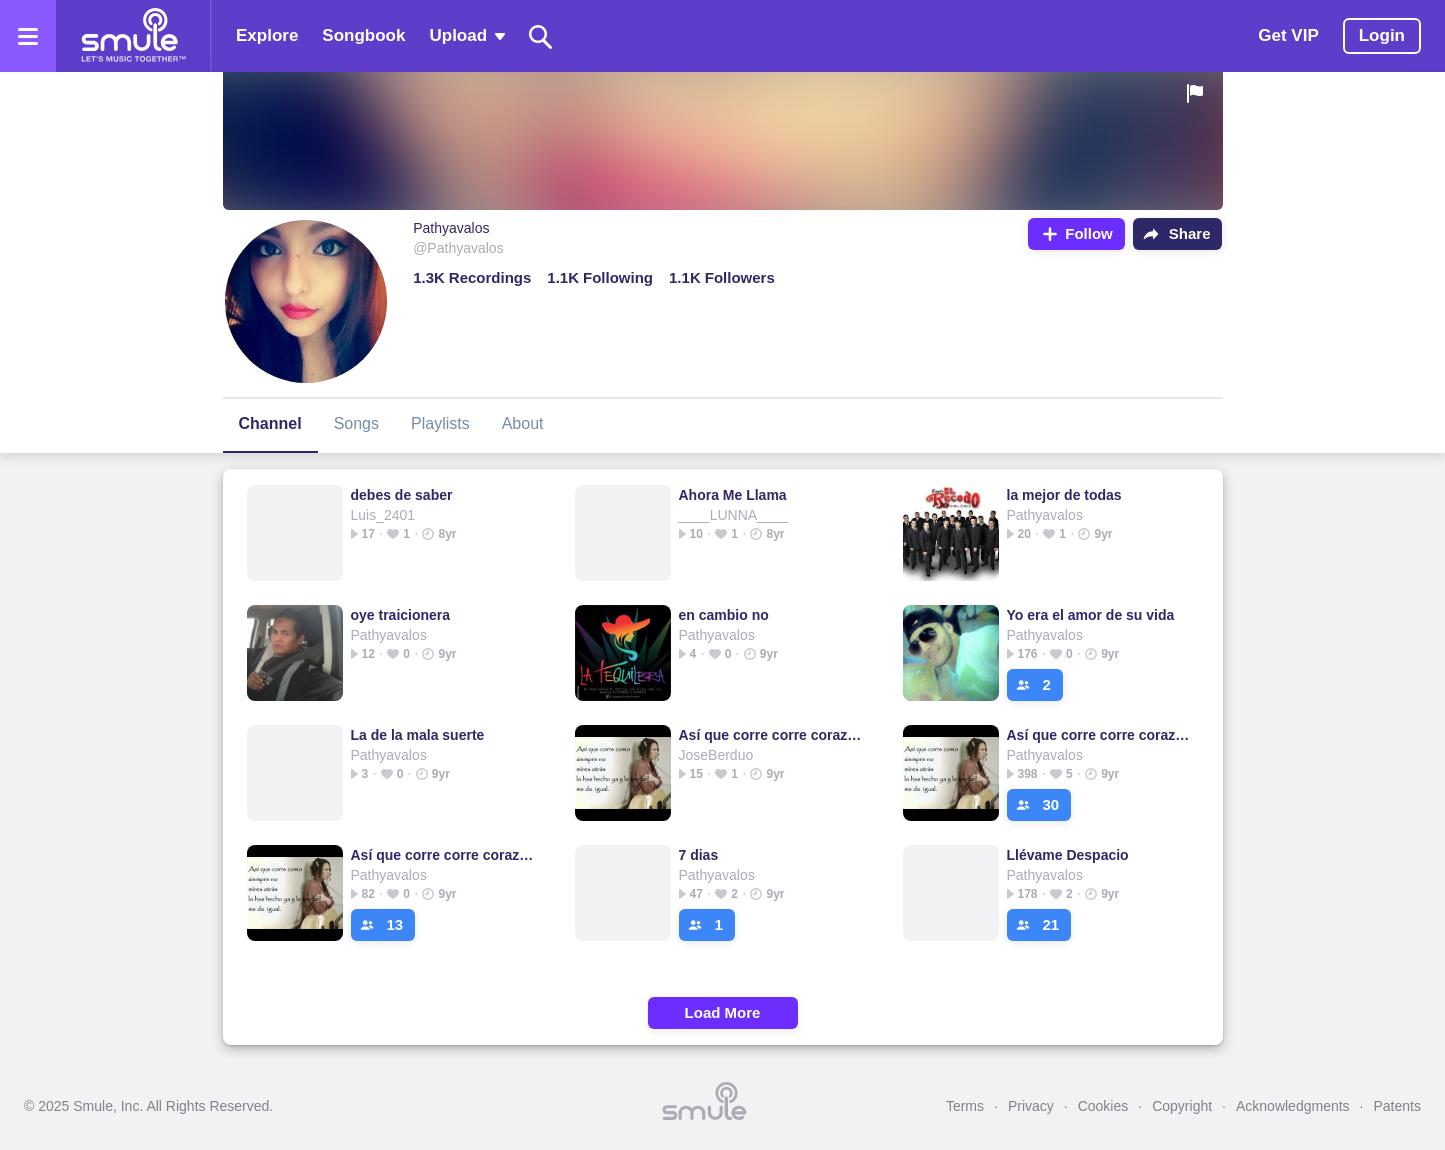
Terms (965, 1106)
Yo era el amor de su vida (1091, 615)
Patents (1397, 1106)
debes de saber (402, 495)
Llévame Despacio (1068, 855)
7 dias (699, 855)
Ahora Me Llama (733, 495)
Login (1382, 35)
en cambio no (724, 615)
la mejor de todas (1064, 495)
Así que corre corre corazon (770, 735)
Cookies (1103, 1106)
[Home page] (133, 36)
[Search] (541, 36)
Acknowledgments (1293, 1106)
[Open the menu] (28, 36)
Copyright (1182, 1106)
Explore (267, 35)
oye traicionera (401, 615)
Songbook (363, 35)
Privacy (1031, 1106)
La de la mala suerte (418, 735)
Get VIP (1288, 35)
